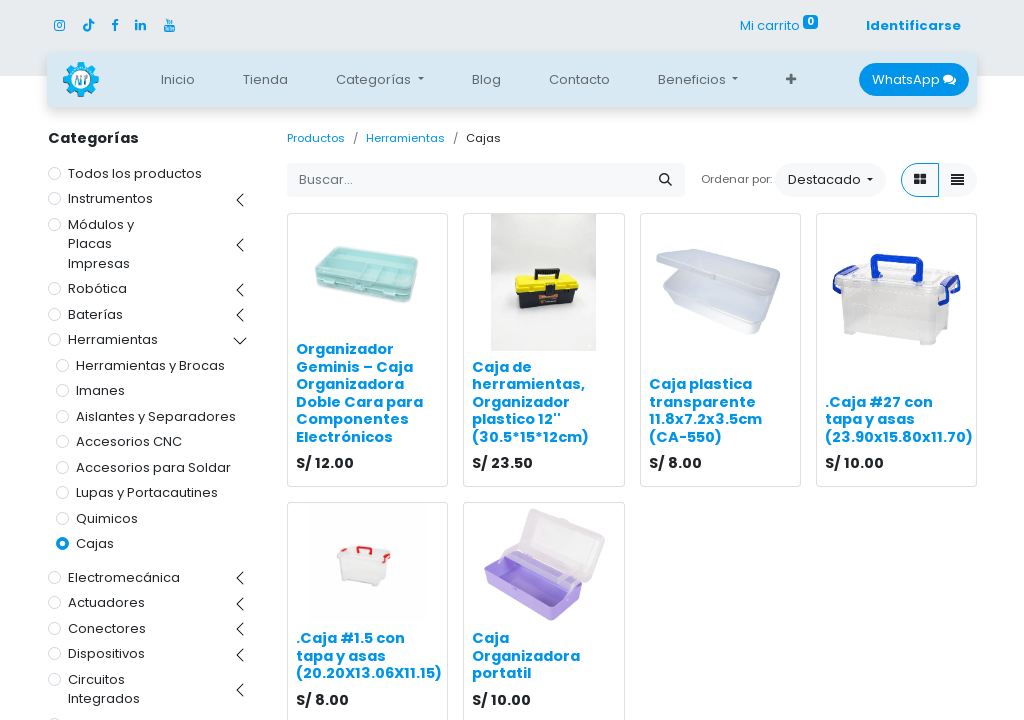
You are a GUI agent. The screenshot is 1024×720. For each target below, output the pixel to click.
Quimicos (107, 518)
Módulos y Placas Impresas (101, 244)
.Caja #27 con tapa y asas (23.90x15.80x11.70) (899, 419)
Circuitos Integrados (104, 689)
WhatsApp (914, 79)
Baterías (95, 314)
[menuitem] (178, 80)
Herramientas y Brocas (150, 365)
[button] (791, 80)
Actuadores (106, 602)
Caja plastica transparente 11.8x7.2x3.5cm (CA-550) (705, 410)
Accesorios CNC (129, 441)
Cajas (95, 543)
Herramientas (113, 339)
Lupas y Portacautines (147, 492)
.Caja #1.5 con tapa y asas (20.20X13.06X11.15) (369, 655)
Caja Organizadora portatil (526, 655)
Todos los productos (135, 173)
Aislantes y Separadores (156, 416)
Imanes (100, 390)
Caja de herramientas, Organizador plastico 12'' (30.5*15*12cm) (530, 402)
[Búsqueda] (665, 180)
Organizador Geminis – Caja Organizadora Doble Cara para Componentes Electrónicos (359, 393)
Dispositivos (106, 653)
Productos (316, 138)
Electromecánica (124, 577)
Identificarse (913, 25)
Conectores (107, 628)
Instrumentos (110, 198)
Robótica (97, 288)
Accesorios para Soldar (153, 467)
